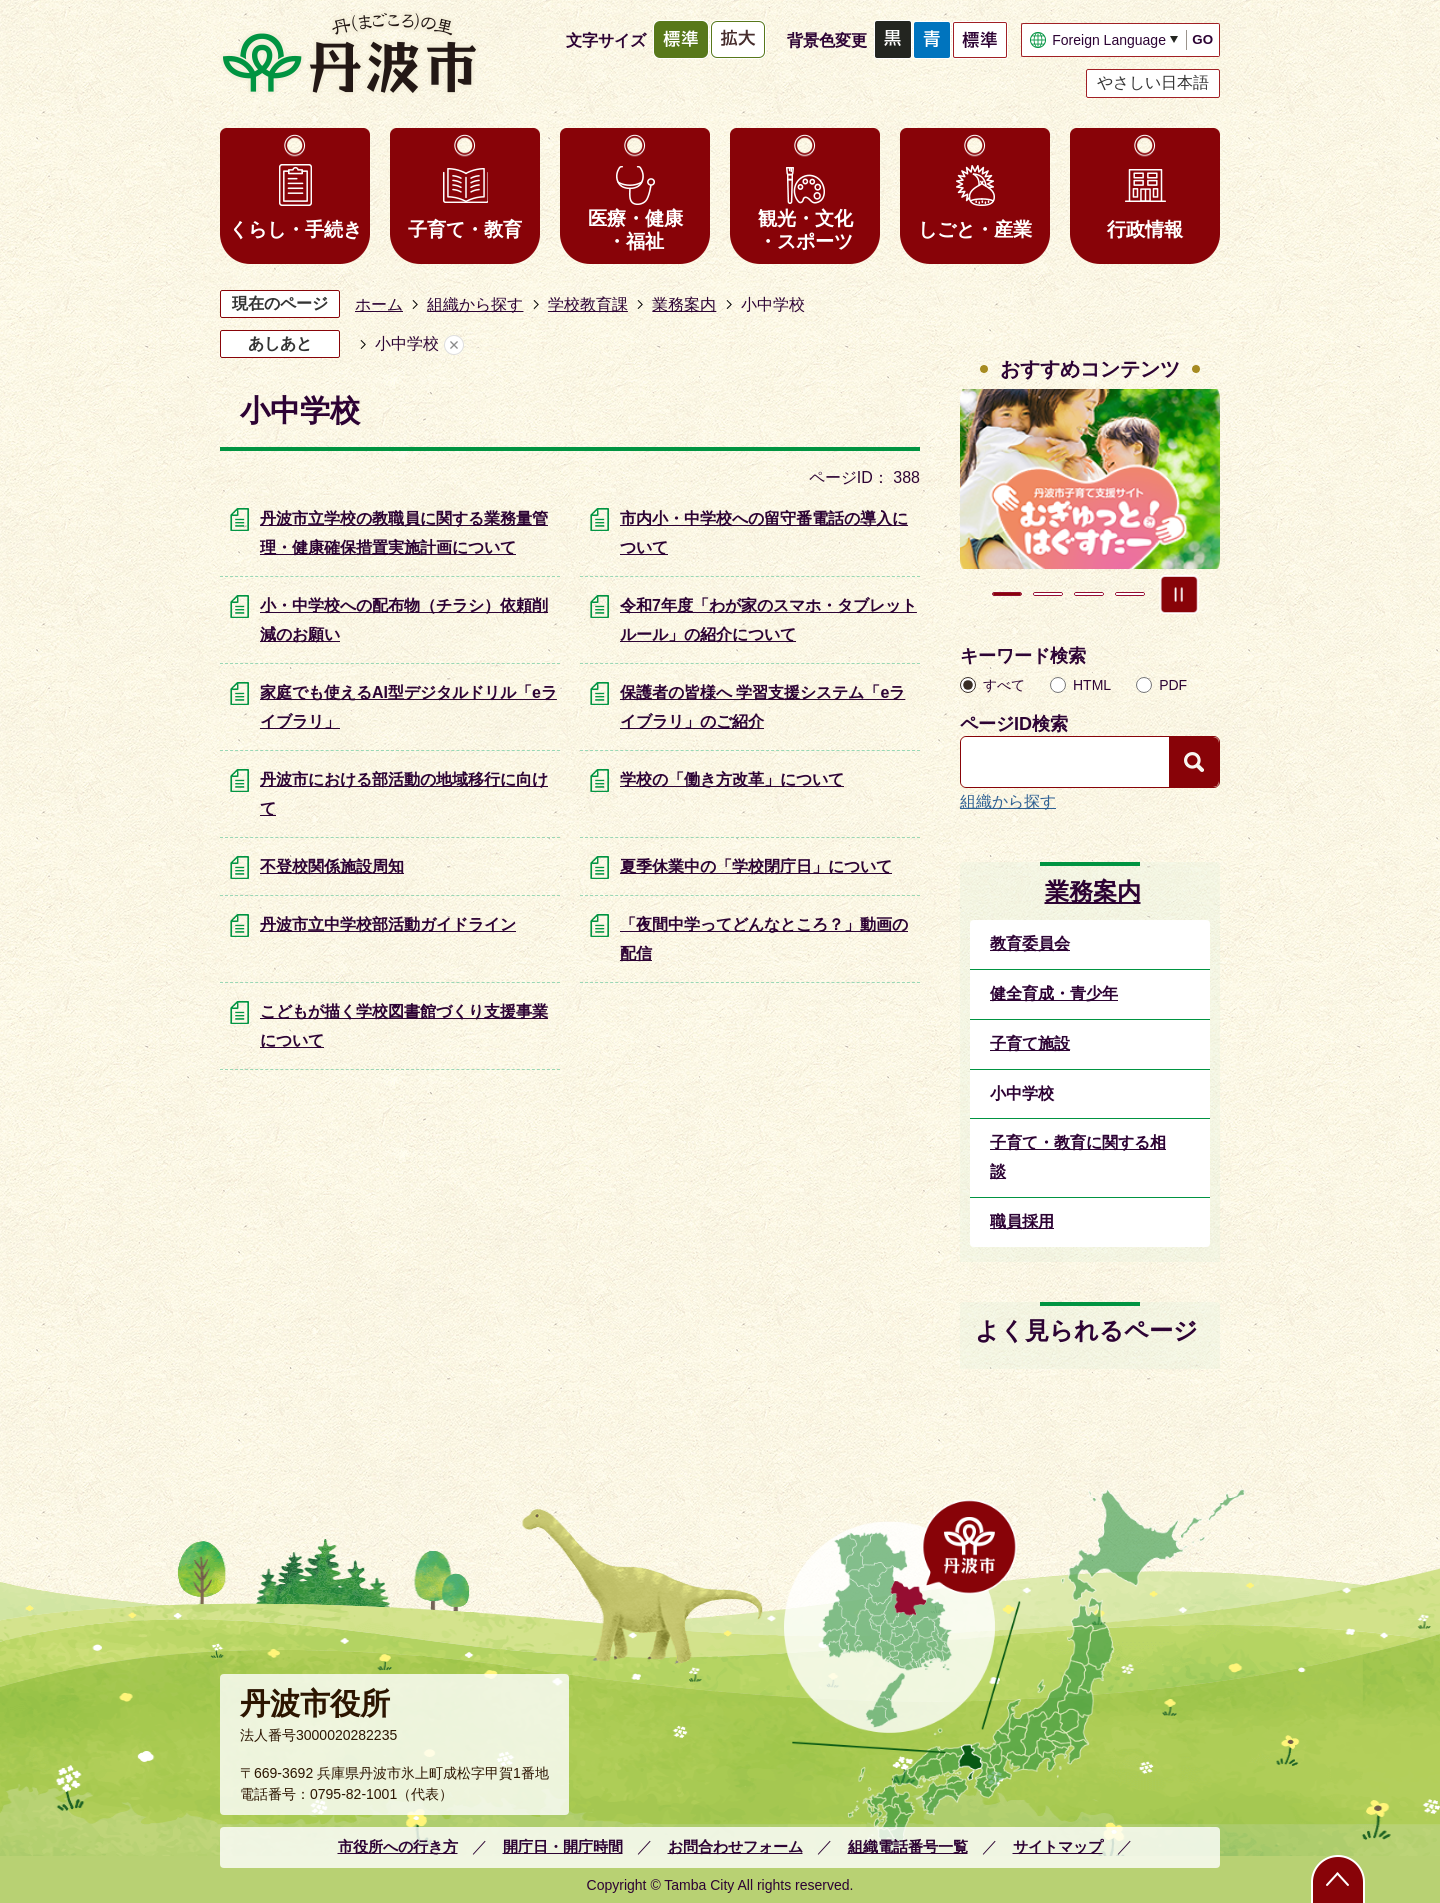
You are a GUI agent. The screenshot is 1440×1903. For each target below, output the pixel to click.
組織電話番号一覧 (908, 1846)
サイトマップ (1058, 1846)
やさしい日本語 (1153, 82)
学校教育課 (588, 304)
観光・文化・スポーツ (805, 230)
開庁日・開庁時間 (563, 1846)
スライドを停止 (1179, 594)
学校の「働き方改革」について (732, 779)
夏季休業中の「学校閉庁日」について (756, 866)
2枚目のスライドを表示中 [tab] (1048, 594)
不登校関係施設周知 (332, 866)
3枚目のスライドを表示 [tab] (1089, 594)
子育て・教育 (465, 229)
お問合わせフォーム (735, 1846)
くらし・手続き (295, 229)
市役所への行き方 (398, 1846)
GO (1202, 39)
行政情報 (1145, 229)
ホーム (379, 304)
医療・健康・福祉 (635, 230)
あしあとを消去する (454, 344)
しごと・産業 (975, 229)
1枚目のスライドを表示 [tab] (1007, 594)
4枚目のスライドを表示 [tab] (1130, 594)
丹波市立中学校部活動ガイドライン (388, 924)
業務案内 (684, 304)
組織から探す (475, 304)
